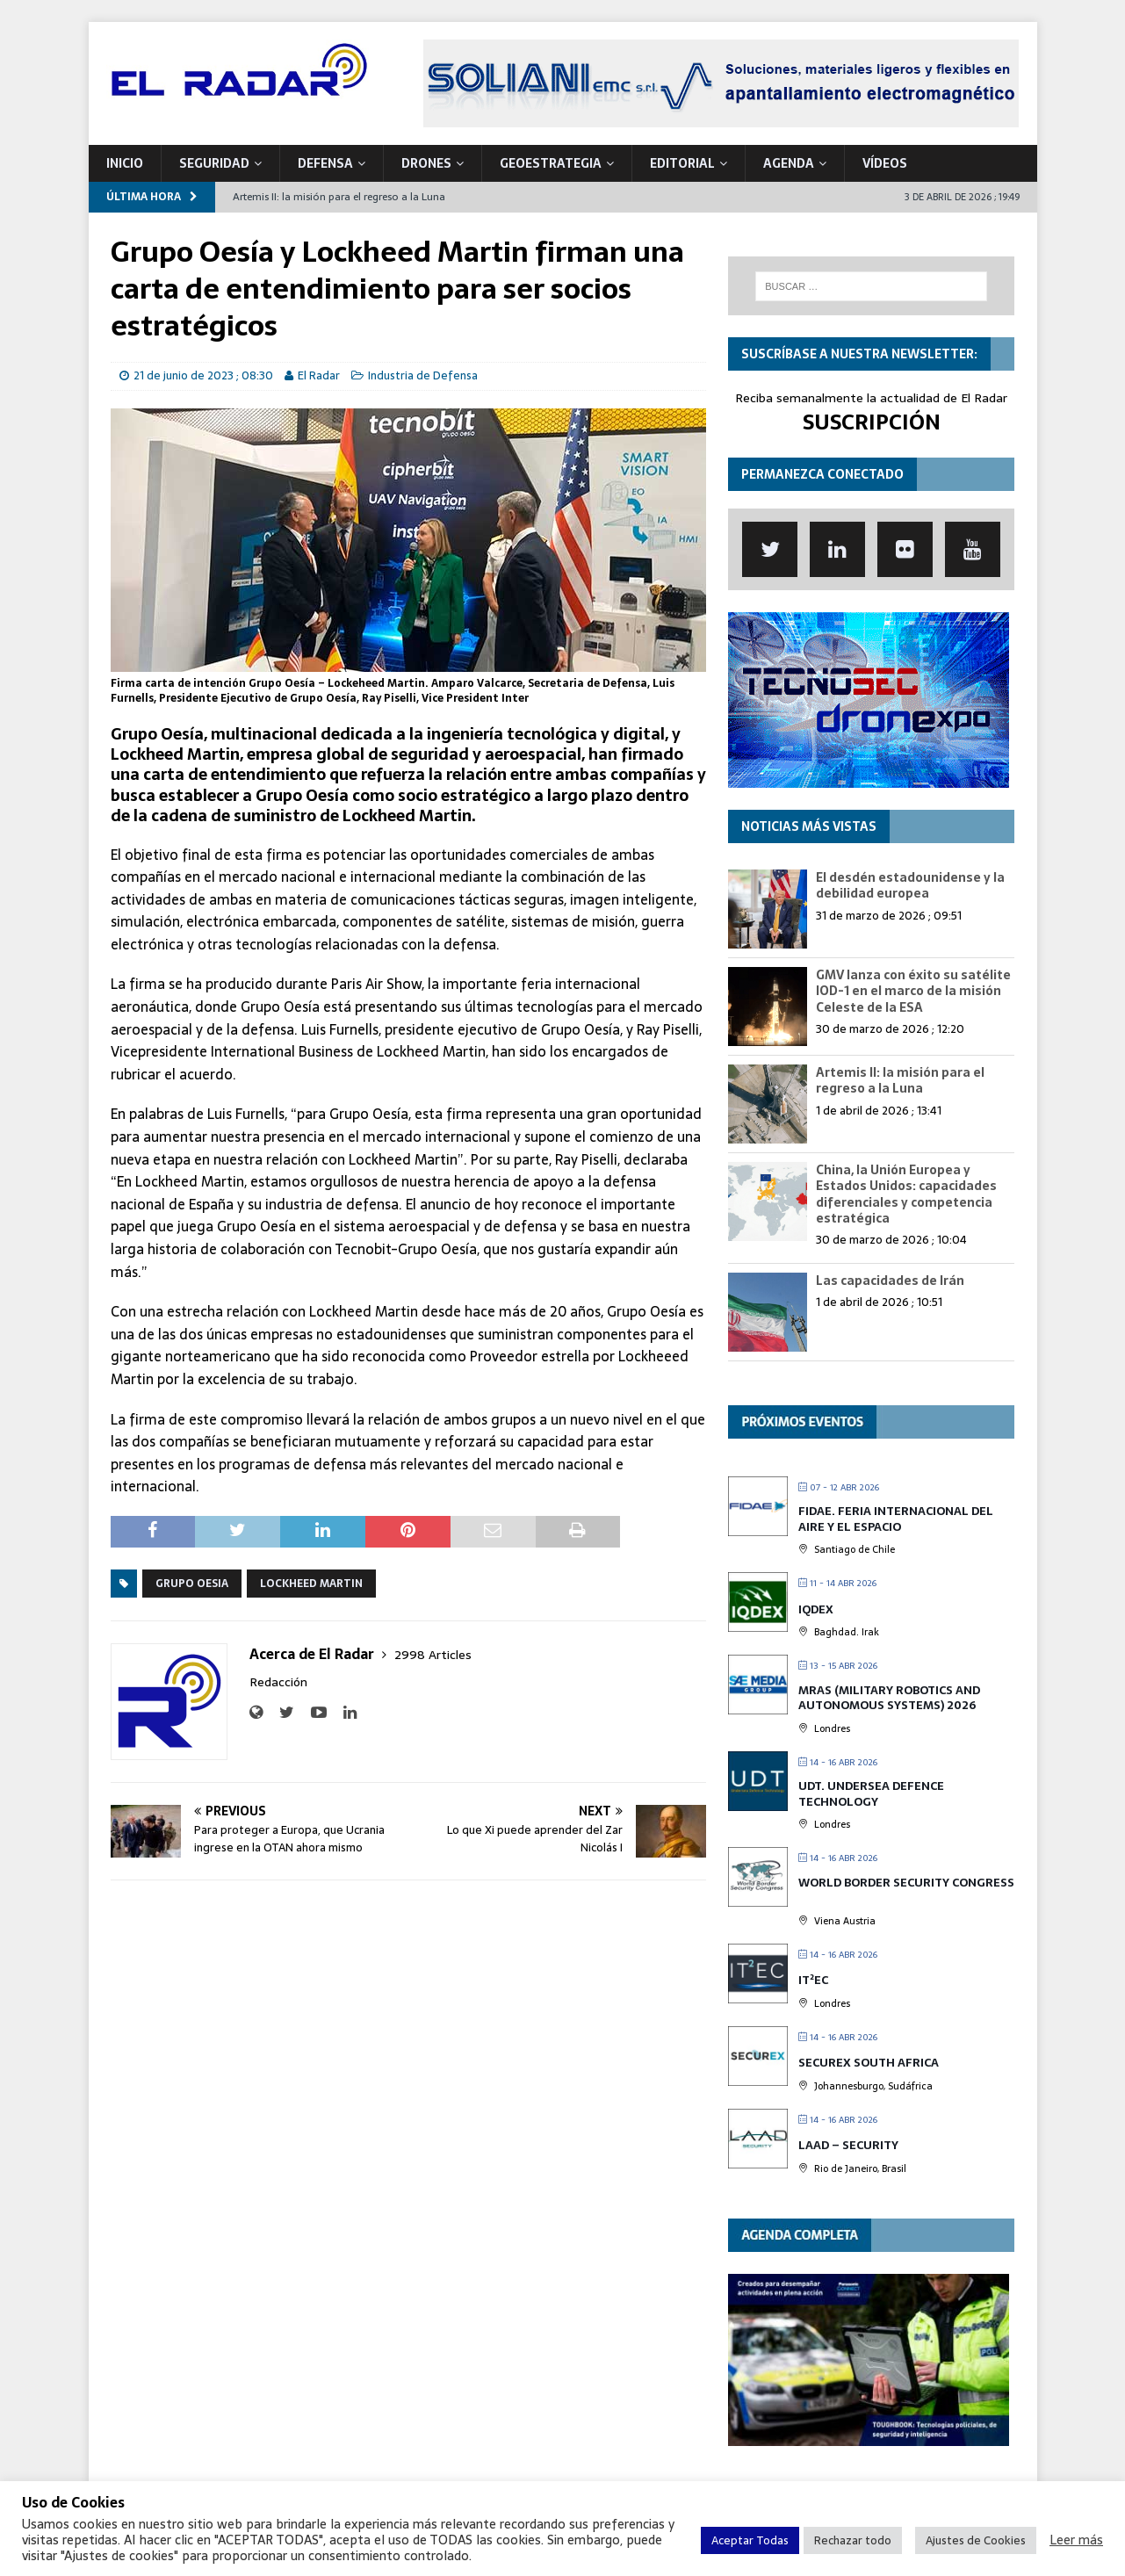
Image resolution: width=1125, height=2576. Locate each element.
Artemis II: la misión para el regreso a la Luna (900, 1080)
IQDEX (815, 1609)
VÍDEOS (884, 163)
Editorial (682, 163)
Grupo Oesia (191, 1583)
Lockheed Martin (311, 1583)
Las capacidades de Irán (890, 1280)
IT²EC (813, 1980)
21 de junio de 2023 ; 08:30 (203, 375)
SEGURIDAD (214, 163)
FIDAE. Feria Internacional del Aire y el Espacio (895, 1519)
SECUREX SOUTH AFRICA (868, 2062)
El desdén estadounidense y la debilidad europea (910, 885)
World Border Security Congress (906, 1882)
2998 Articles (433, 1654)
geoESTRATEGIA (551, 163)
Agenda (788, 163)
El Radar (319, 375)
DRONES (426, 163)
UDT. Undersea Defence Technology (871, 1794)
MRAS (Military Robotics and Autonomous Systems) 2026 (889, 1698)
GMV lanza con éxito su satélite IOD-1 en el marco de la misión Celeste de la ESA (913, 990)
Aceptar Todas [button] (750, 2540)
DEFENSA (325, 163)
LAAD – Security (848, 2145)
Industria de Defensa (423, 375)
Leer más (1076, 2540)
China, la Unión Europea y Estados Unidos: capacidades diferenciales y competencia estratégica (906, 1194)
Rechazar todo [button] (852, 2540)
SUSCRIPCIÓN (872, 422)
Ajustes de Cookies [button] (976, 2540)
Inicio (124, 163)
